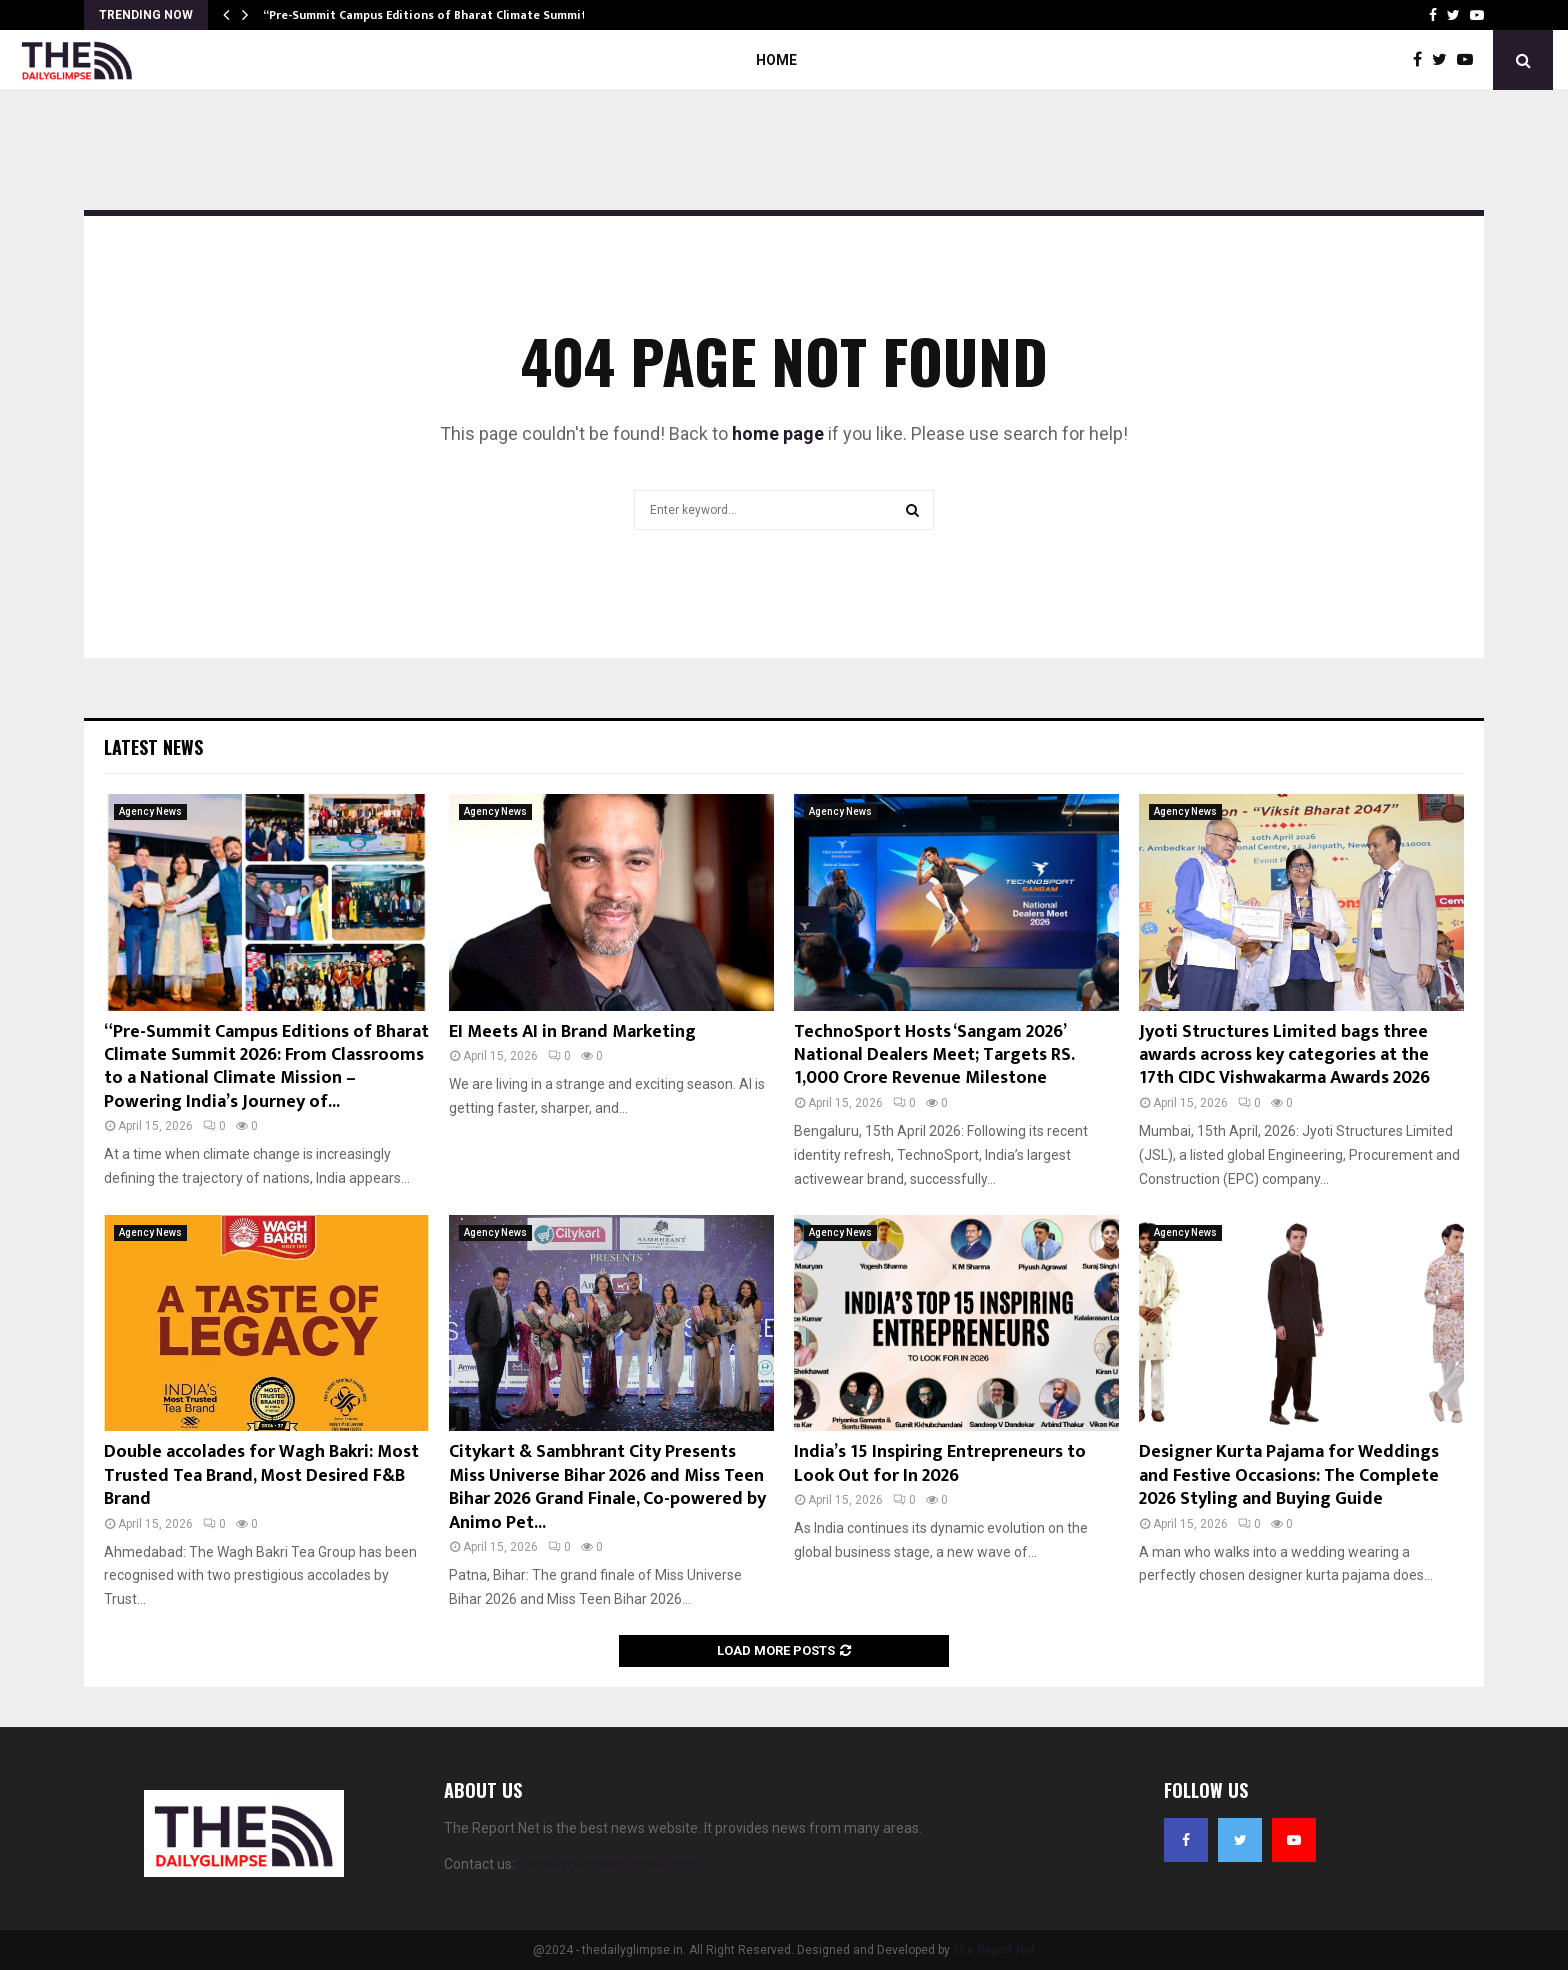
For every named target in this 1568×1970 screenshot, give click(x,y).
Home (776, 60)
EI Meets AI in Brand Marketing (572, 1032)
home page (778, 433)
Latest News (153, 747)
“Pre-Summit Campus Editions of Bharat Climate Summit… (430, 15)
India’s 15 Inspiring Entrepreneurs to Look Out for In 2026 (940, 1463)
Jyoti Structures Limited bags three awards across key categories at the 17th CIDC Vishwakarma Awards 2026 (1284, 1055)
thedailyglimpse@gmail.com (607, 1864)
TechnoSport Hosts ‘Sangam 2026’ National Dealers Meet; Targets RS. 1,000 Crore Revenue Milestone (934, 1055)
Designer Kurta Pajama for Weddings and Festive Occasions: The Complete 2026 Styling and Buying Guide (1289, 1475)
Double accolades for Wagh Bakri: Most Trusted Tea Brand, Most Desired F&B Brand (261, 1475)
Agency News (150, 811)
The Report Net (994, 1950)
